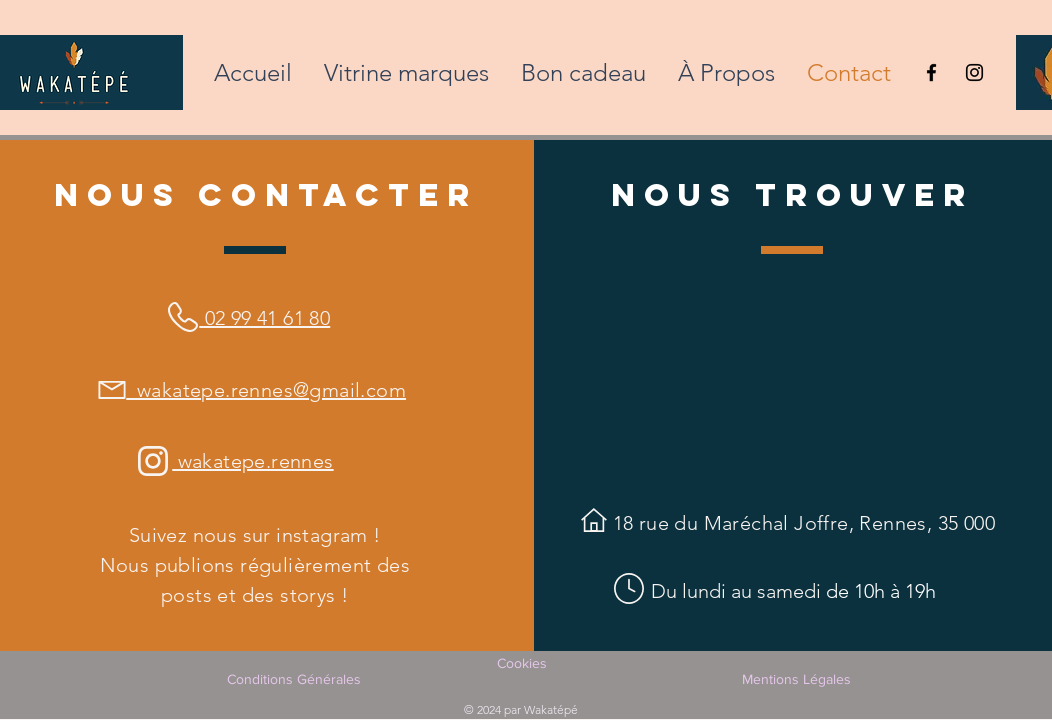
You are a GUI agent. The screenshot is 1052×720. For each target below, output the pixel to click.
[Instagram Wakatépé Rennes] (974, 72)
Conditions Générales (294, 679)
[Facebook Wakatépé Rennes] (931, 72)
